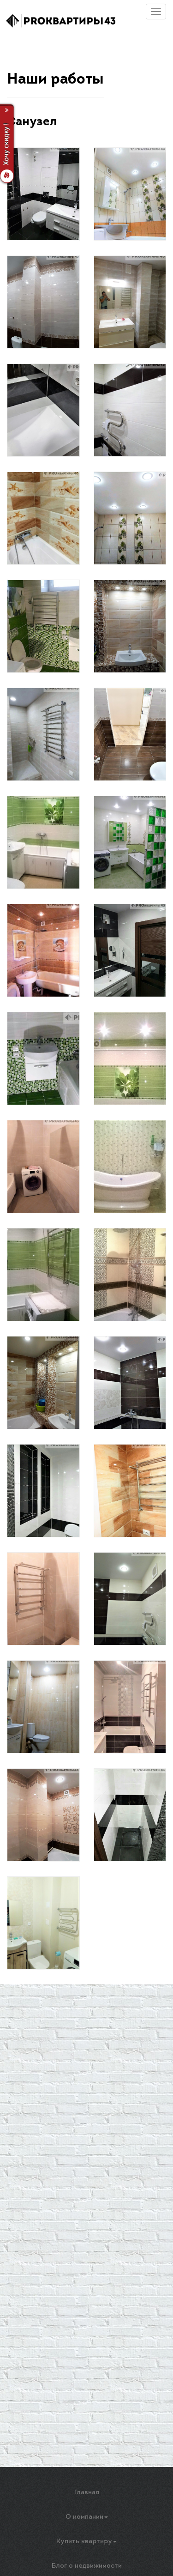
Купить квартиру (86, 2541)
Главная (86, 2492)
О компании (87, 2517)
